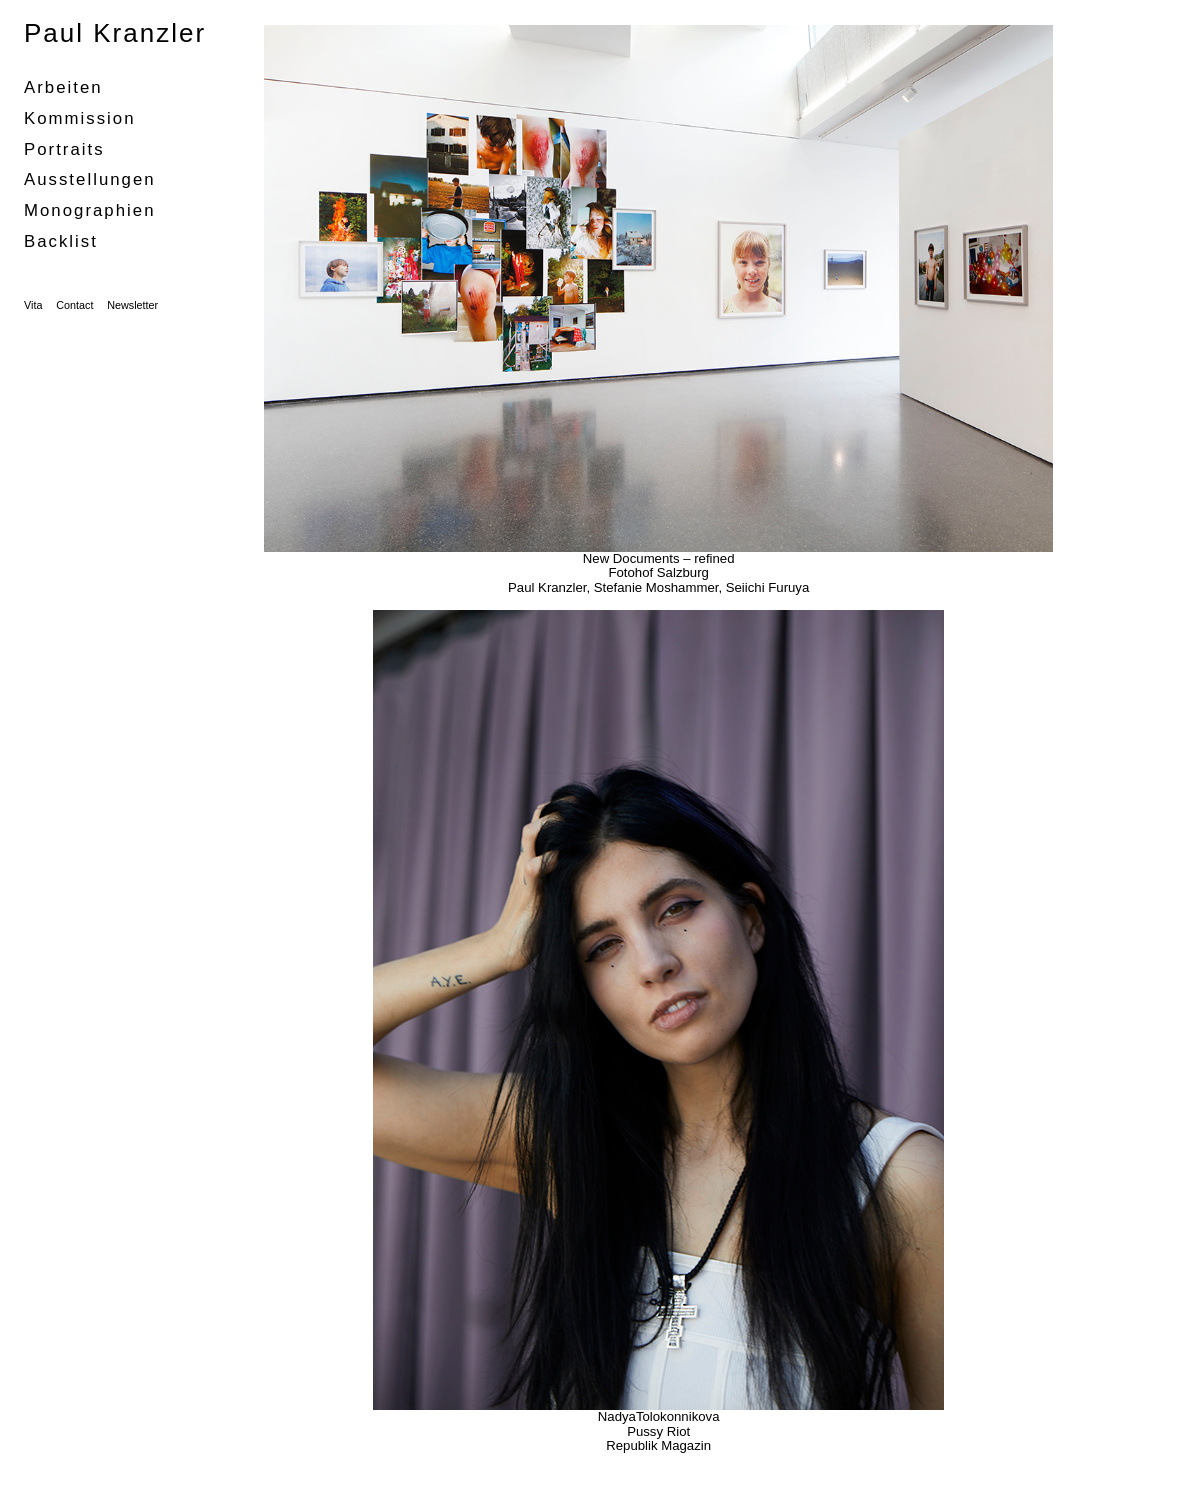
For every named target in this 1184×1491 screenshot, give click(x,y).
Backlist (61, 241)
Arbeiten (63, 87)
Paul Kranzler (115, 33)
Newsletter (132, 305)
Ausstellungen (90, 179)
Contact (74, 305)
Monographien (89, 210)
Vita (33, 305)
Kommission (80, 118)
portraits (64, 149)
